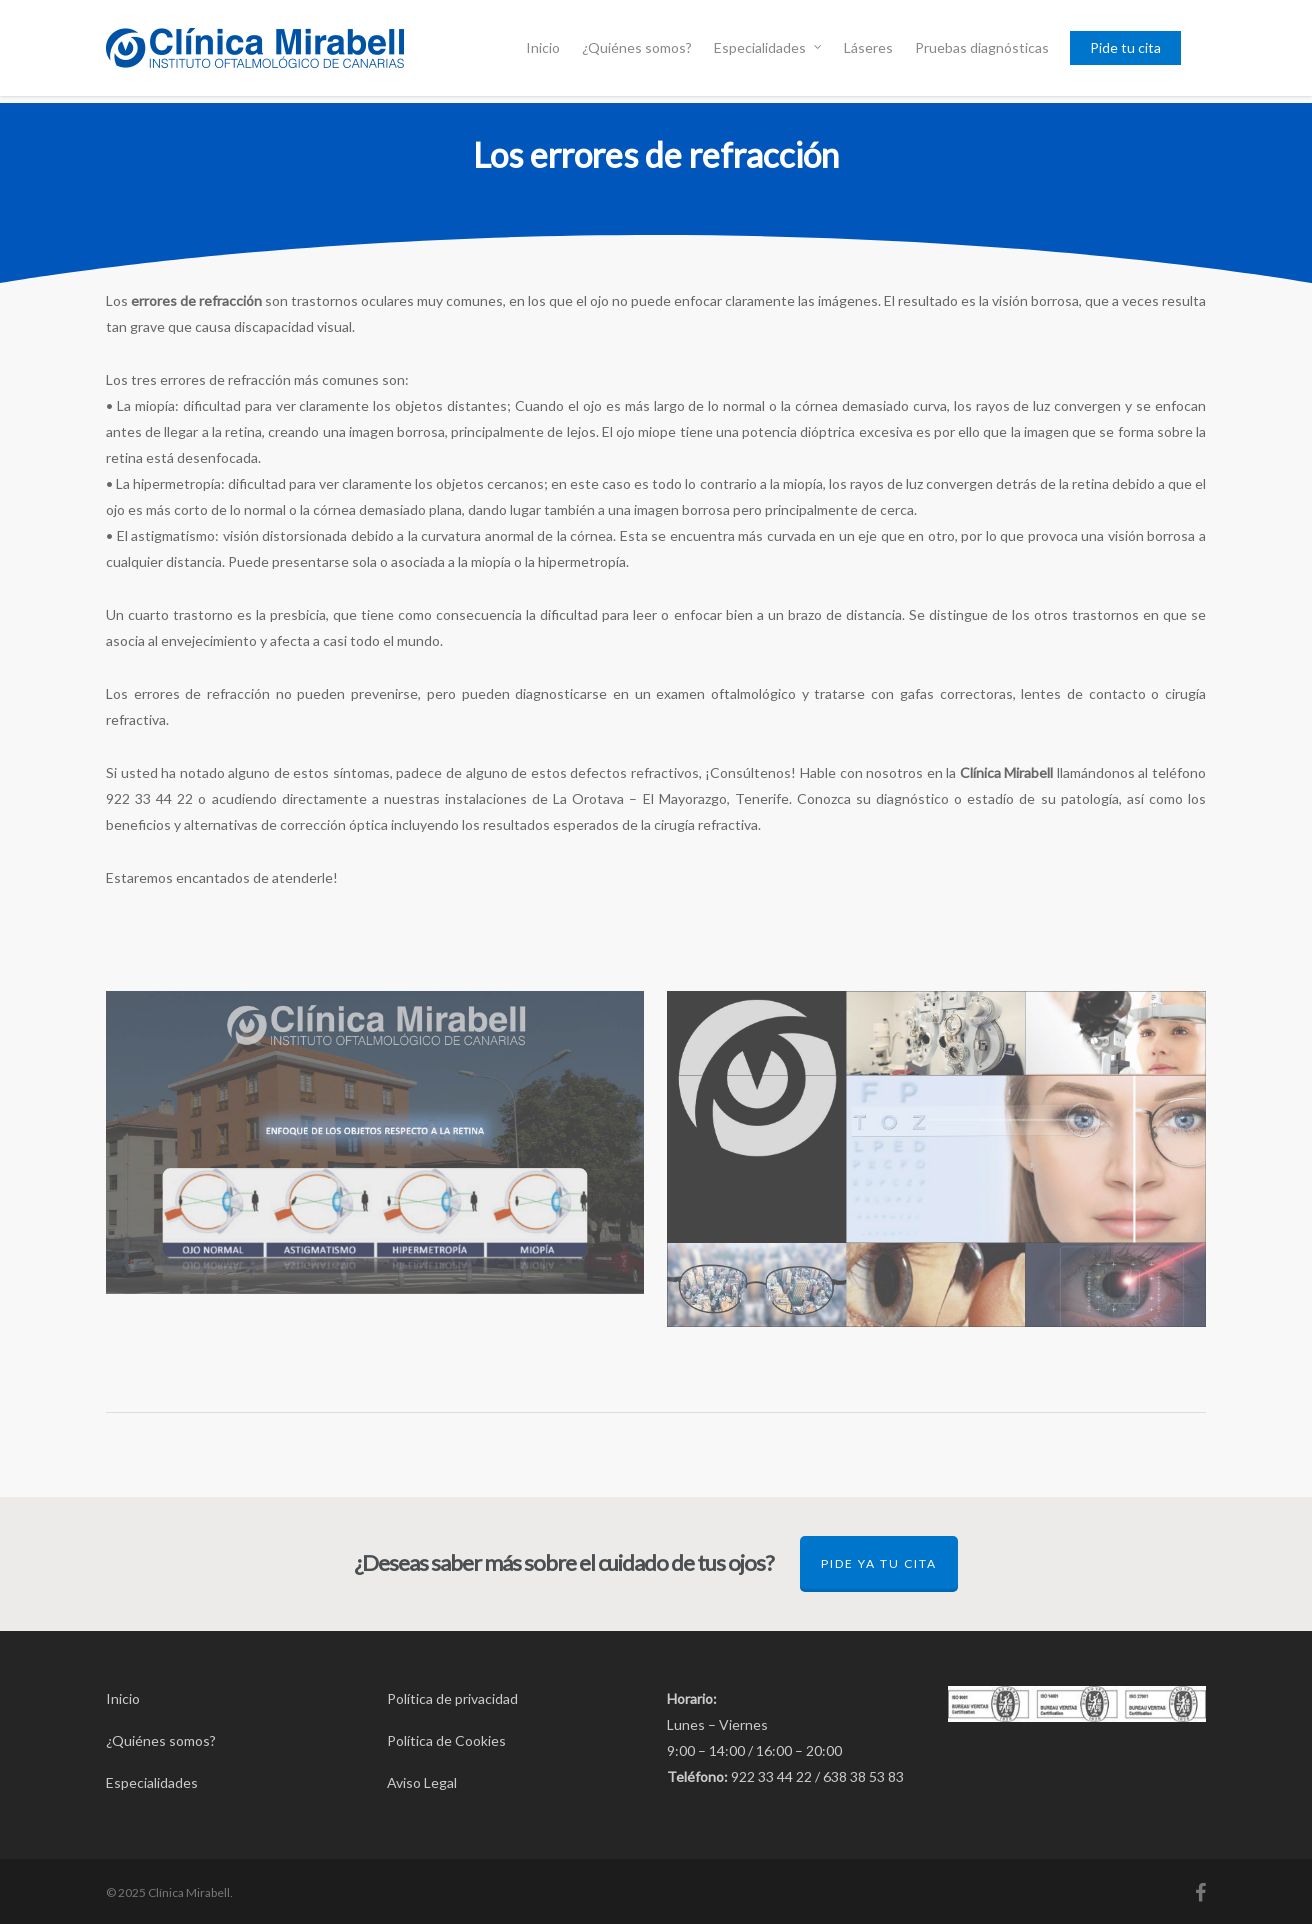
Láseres (868, 47)
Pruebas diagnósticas (982, 47)
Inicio (543, 47)
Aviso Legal (422, 1782)
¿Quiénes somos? (637, 47)
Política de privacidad (452, 1698)
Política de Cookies (446, 1740)
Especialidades (769, 48)
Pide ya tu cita (879, 1563)
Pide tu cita (1125, 47)
